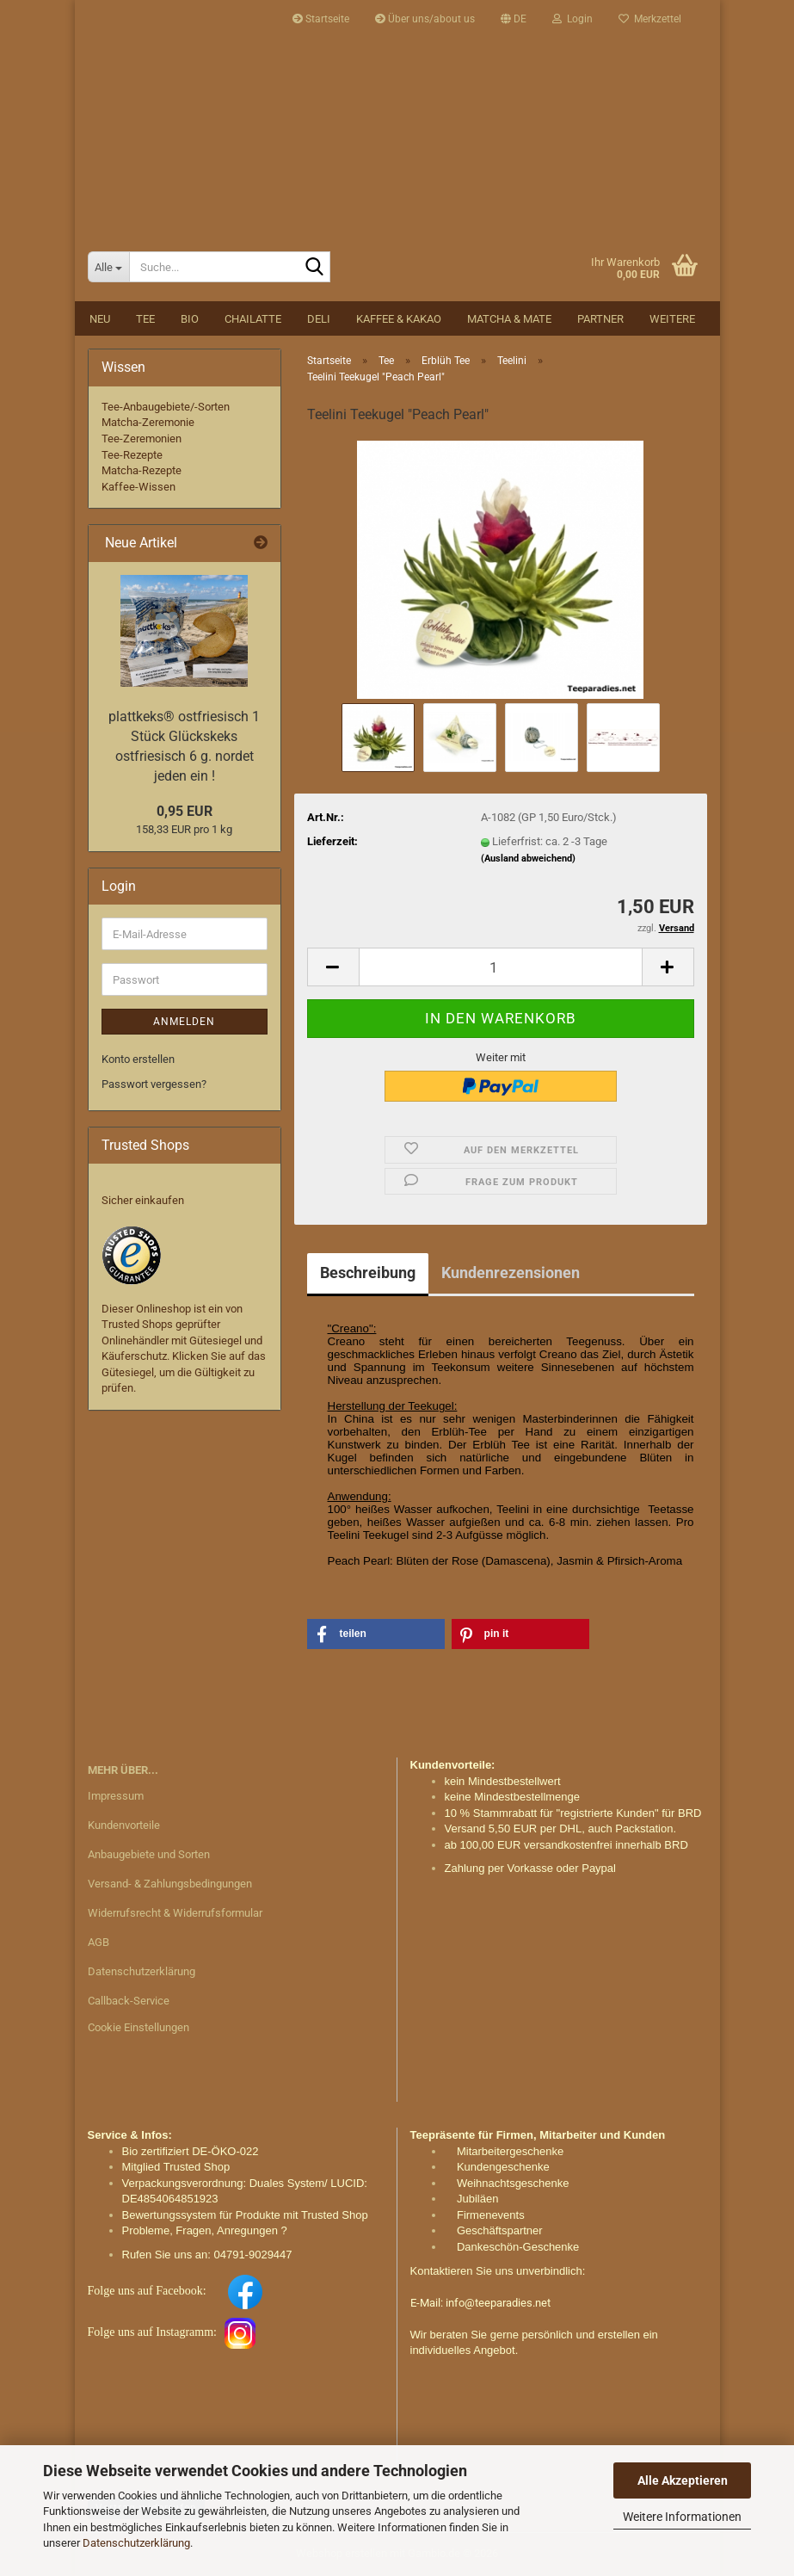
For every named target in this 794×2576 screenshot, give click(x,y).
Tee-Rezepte (132, 454)
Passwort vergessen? (154, 1084)
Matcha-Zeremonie (148, 422)
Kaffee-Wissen (138, 486)
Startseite (320, 19)
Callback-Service (128, 2000)
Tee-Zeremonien (142, 438)
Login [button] (572, 19)
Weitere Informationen (682, 2516)
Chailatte (253, 318)
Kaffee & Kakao (398, 318)
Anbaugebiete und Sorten (149, 1854)
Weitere (672, 318)
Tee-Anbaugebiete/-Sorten (166, 406)
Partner (600, 318)
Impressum (116, 1795)
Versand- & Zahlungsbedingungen (170, 1883)
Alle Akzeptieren (682, 2480)
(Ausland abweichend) (528, 858)
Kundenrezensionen (510, 1272)
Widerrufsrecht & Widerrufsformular (175, 1912)
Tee (145, 318)
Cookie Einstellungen (138, 2027)
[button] (513, 19)
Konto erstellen (138, 1059)
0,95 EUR (184, 811)
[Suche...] (108, 266)
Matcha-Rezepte (142, 470)
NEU (99, 318)
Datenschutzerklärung (136, 2542)
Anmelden (184, 1022)
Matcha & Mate (509, 318)
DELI (318, 318)
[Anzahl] (501, 967)
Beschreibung (367, 1272)
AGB (98, 1942)
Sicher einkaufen (143, 1200)
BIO (190, 318)
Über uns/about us (425, 19)
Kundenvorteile (124, 1825)
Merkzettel (650, 19)
